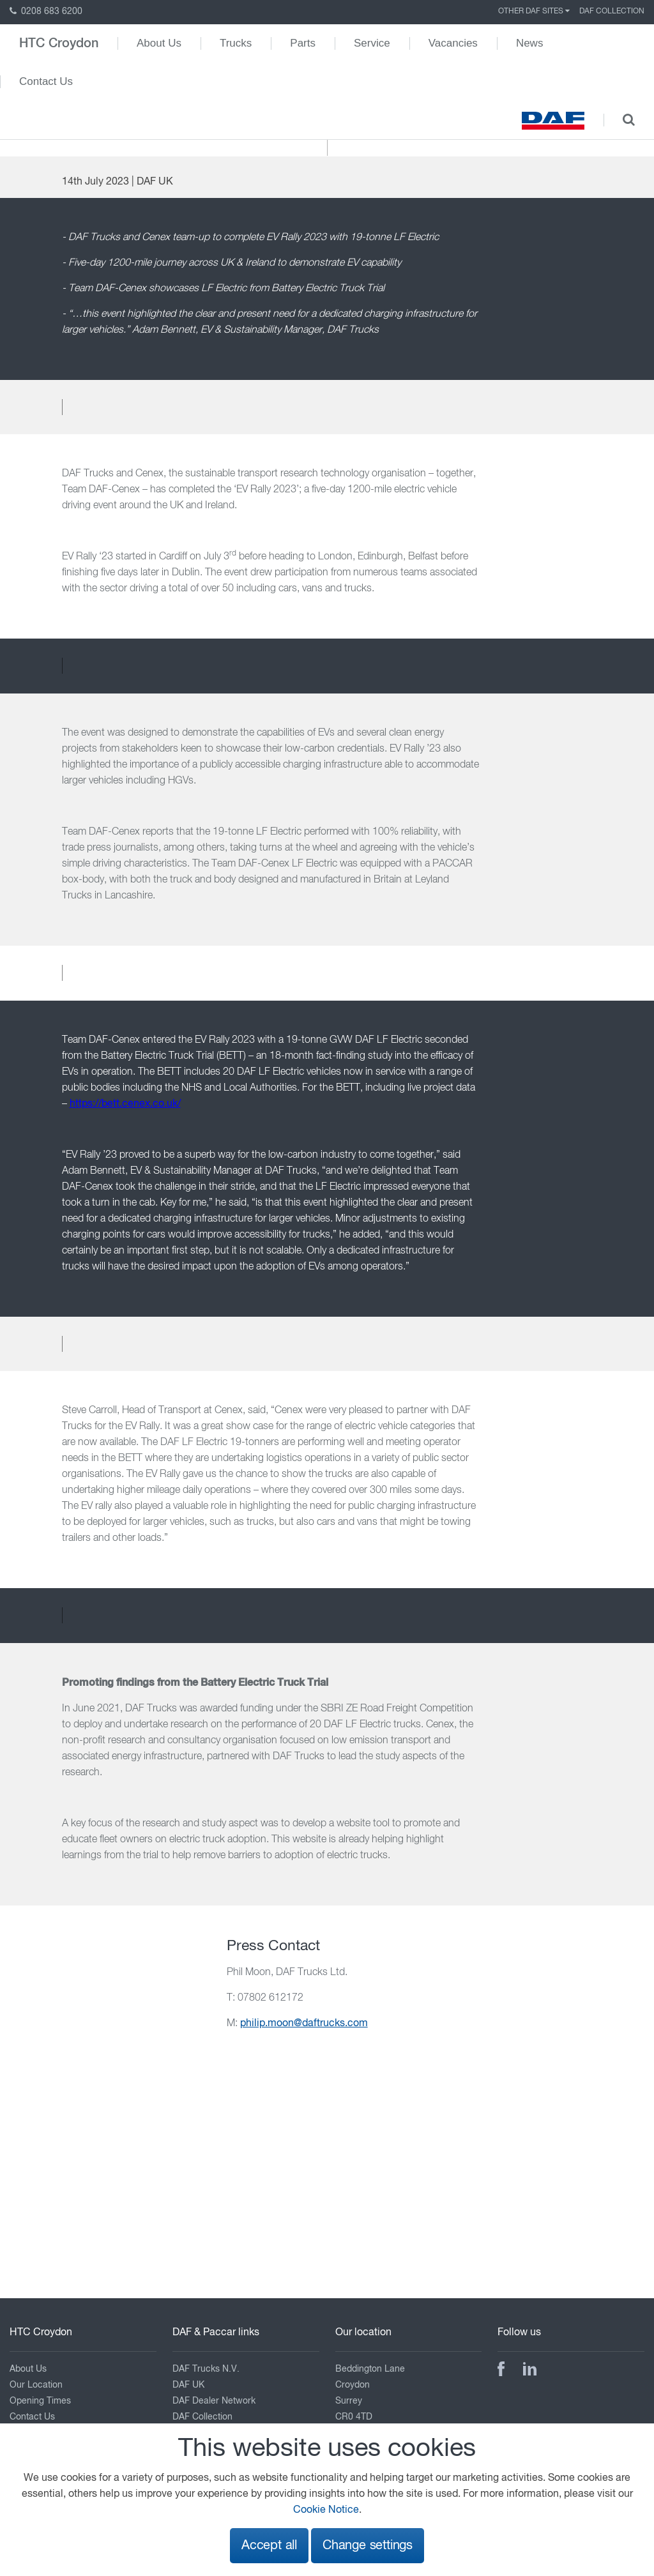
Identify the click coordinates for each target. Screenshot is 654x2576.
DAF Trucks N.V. (206, 2369)
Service (372, 43)
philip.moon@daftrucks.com (304, 2024)
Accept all (269, 2545)
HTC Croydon (58, 43)
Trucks (236, 43)
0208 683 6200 (46, 11)
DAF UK (188, 2385)
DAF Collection (611, 11)
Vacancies (453, 43)
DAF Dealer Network (213, 2401)
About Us (159, 43)
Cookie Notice (326, 2510)
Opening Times (40, 2401)
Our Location (36, 2385)
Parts (303, 43)
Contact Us (46, 81)
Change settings (368, 2545)
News (530, 43)
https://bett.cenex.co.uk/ (125, 1104)
